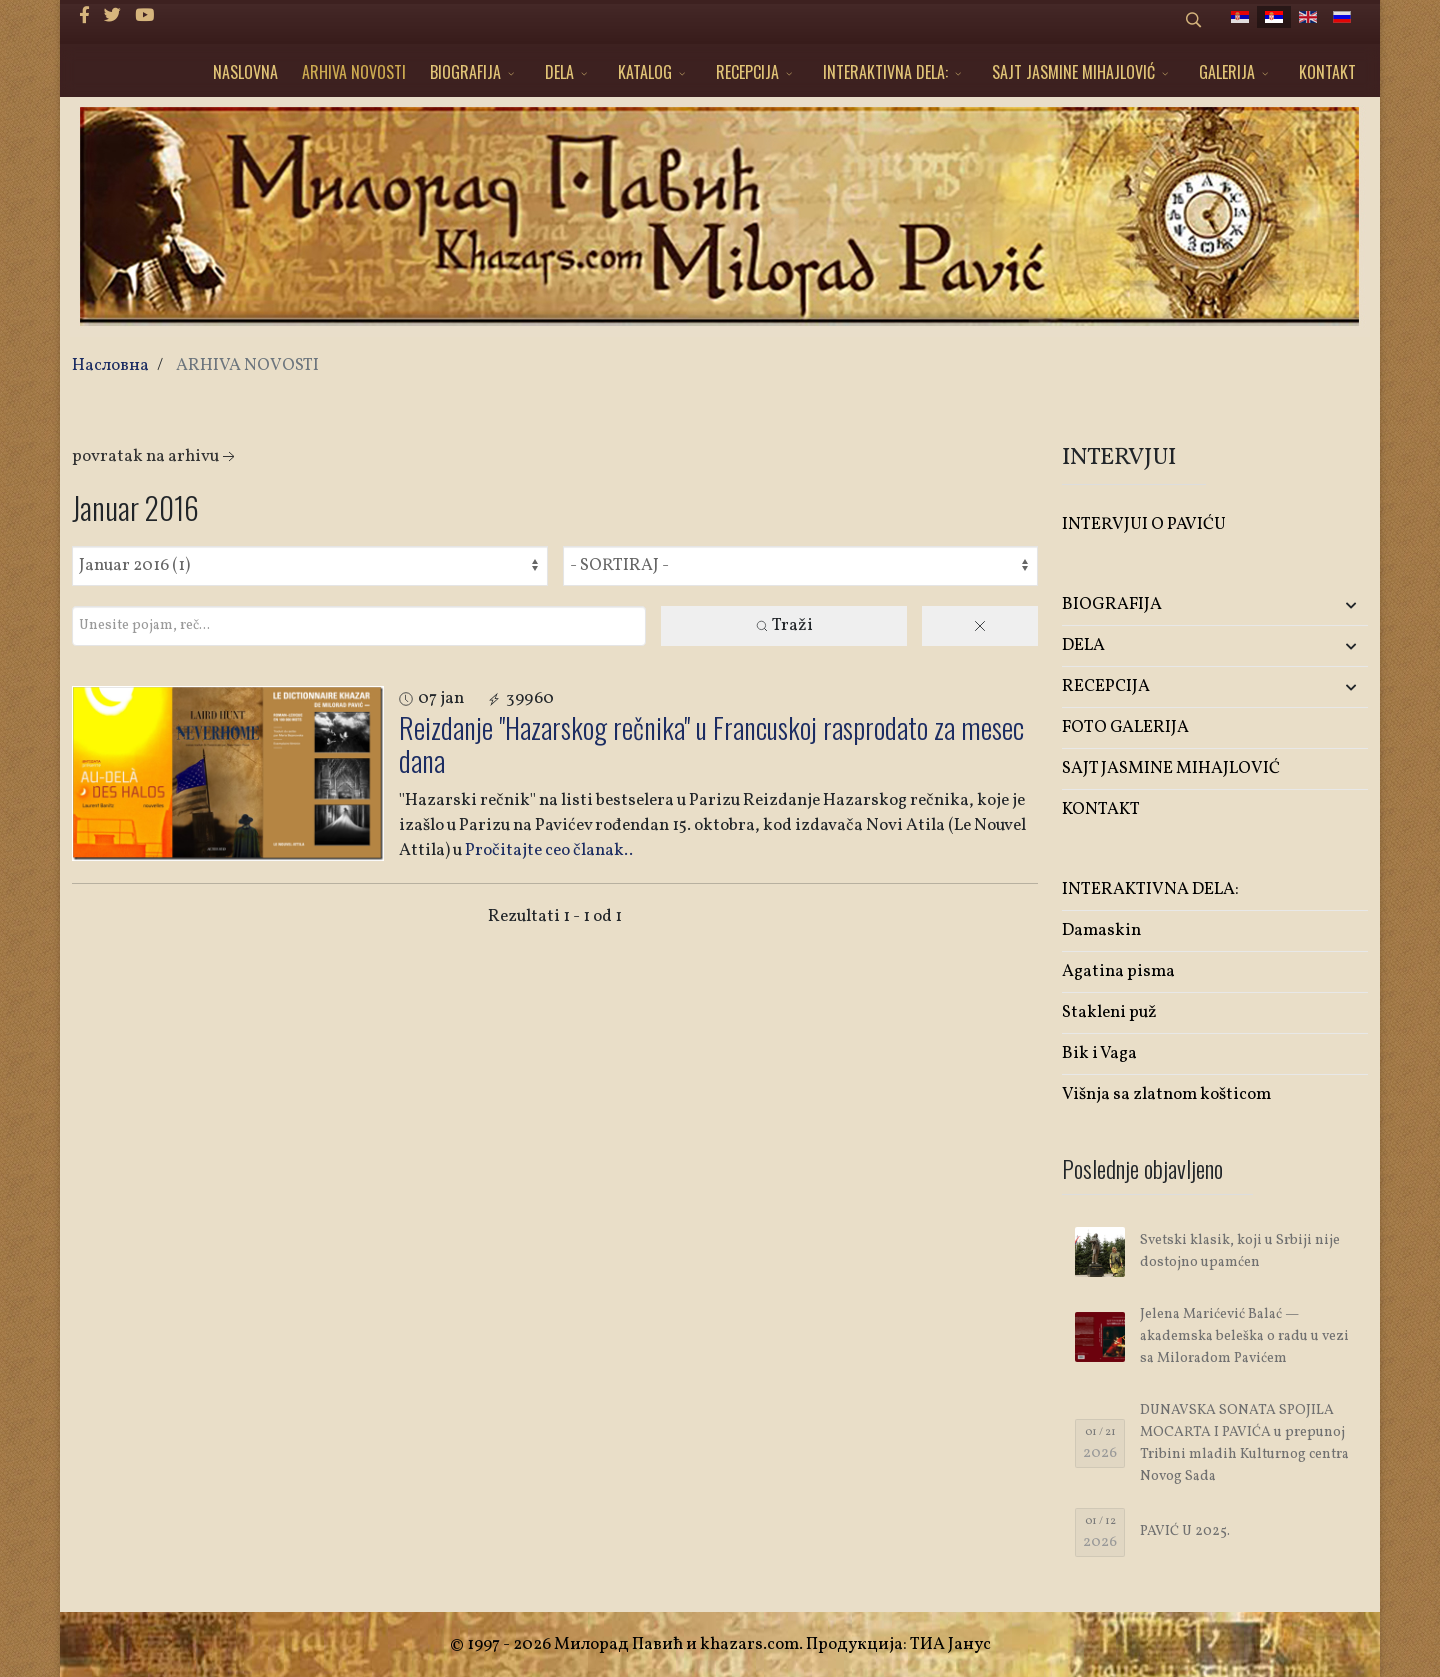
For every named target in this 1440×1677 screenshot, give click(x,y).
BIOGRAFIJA (465, 72)
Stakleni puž (1109, 1012)
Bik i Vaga (1099, 1053)
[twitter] (112, 16)
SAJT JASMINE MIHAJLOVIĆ (1073, 72)
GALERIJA (1227, 72)
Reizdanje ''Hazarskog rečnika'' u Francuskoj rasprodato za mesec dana (711, 744)
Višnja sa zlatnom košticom (1166, 1094)
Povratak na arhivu (155, 456)
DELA (559, 72)
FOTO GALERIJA (1125, 727)
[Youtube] (144, 16)
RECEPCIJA (747, 72)
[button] (1317, 605)
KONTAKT (1327, 72)
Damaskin (1101, 930)
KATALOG (645, 72)
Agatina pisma (1118, 971)
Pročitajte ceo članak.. (549, 850)
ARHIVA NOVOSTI (354, 72)
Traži (783, 625)
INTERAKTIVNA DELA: (885, 72)
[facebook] (84, 16)
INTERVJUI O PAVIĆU (1144, 524)
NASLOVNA (245, 72)
